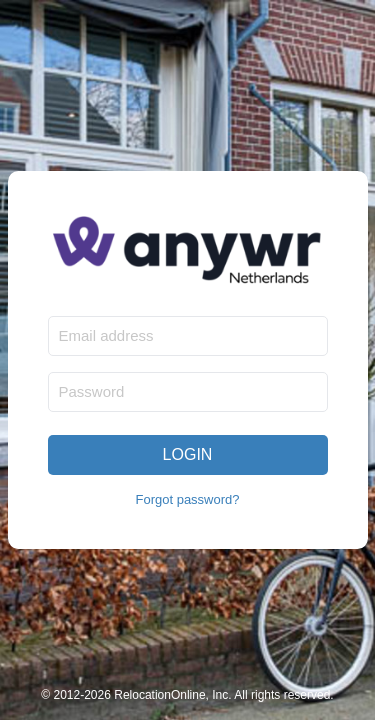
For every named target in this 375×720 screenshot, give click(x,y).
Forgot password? (187, 499)
